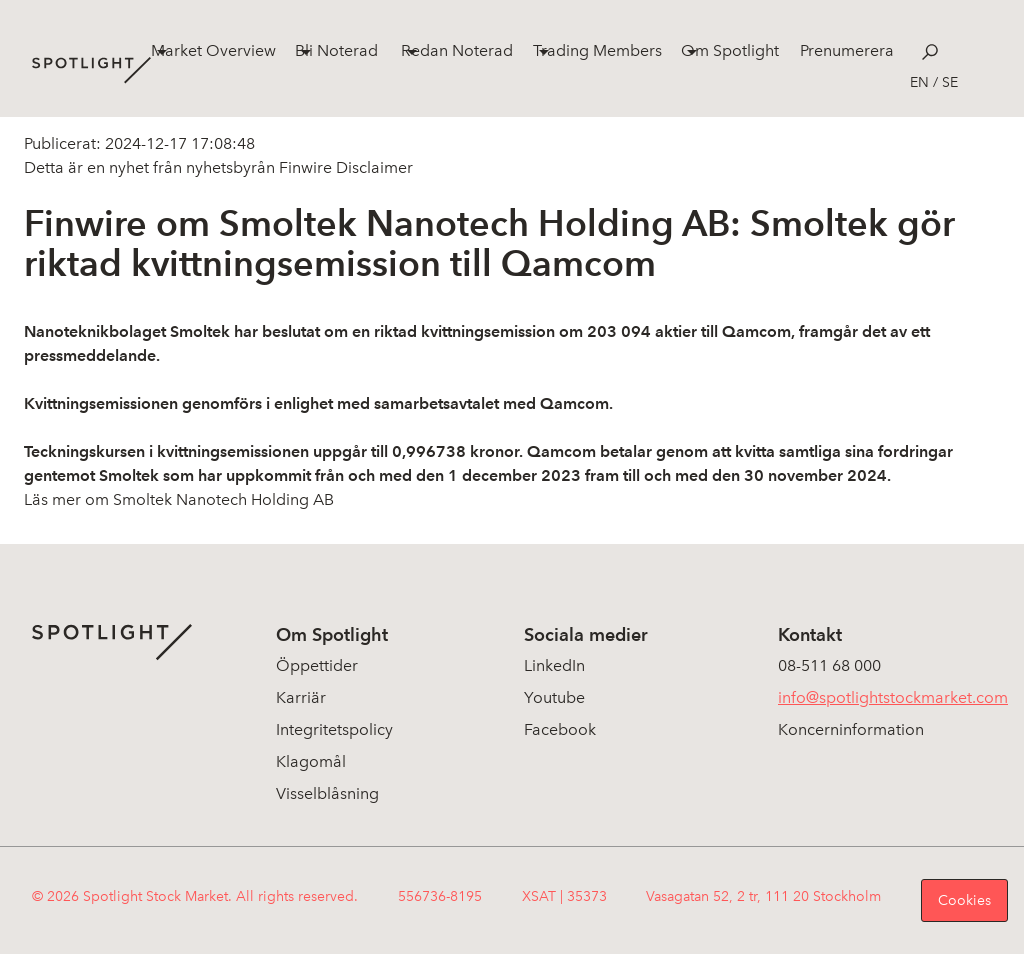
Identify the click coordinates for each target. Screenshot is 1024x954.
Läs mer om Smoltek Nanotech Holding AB (179, 499)
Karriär (301, 697)
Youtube (554, 697)
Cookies (964, 900)
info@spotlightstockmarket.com (893, 697)
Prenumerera (847, 50)
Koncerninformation (851, 729)
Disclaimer (372, 167)
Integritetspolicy (334, 729)
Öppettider (317, 665)
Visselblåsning (327, 793)
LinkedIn (554, 665)
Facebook (560, 729)
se (950, 82)
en (919, 82)
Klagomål (311, 761)
